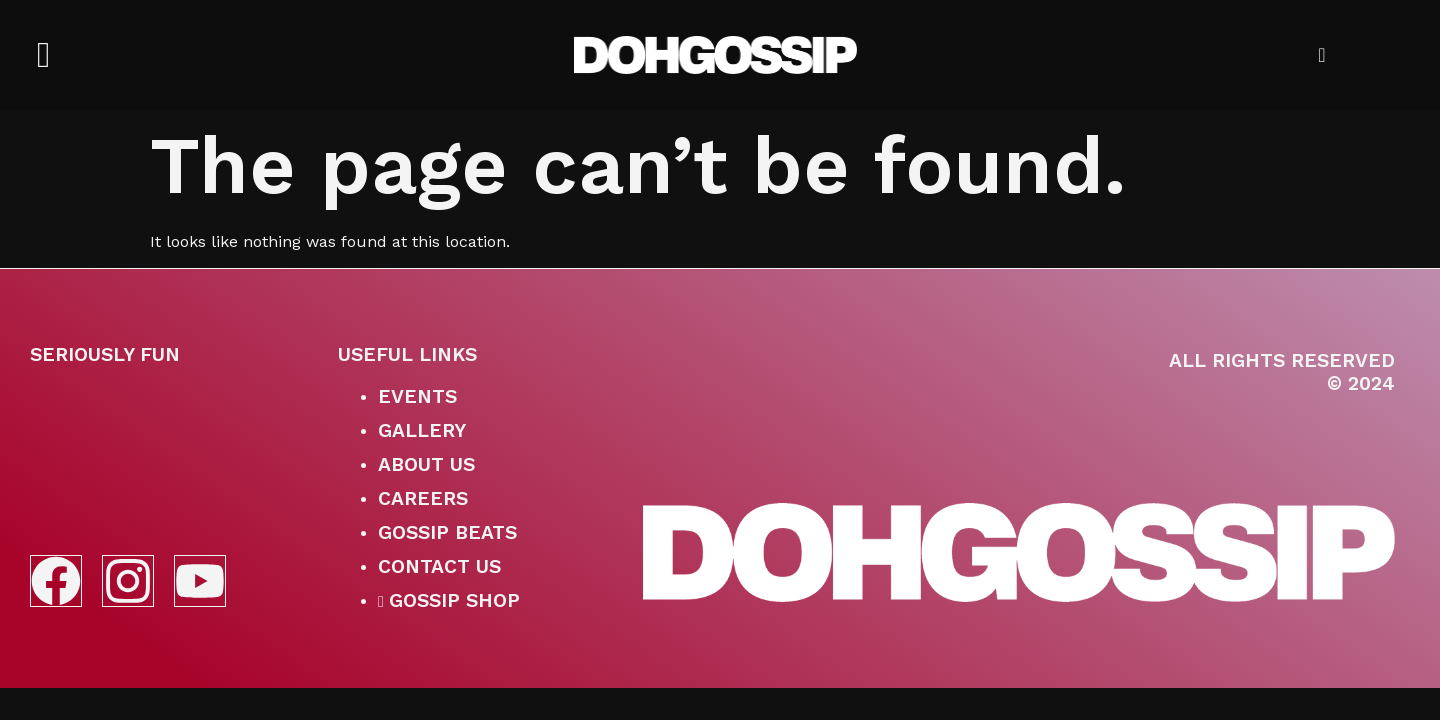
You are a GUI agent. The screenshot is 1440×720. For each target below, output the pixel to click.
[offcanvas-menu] (43, 55)
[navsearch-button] (1306, 55)
